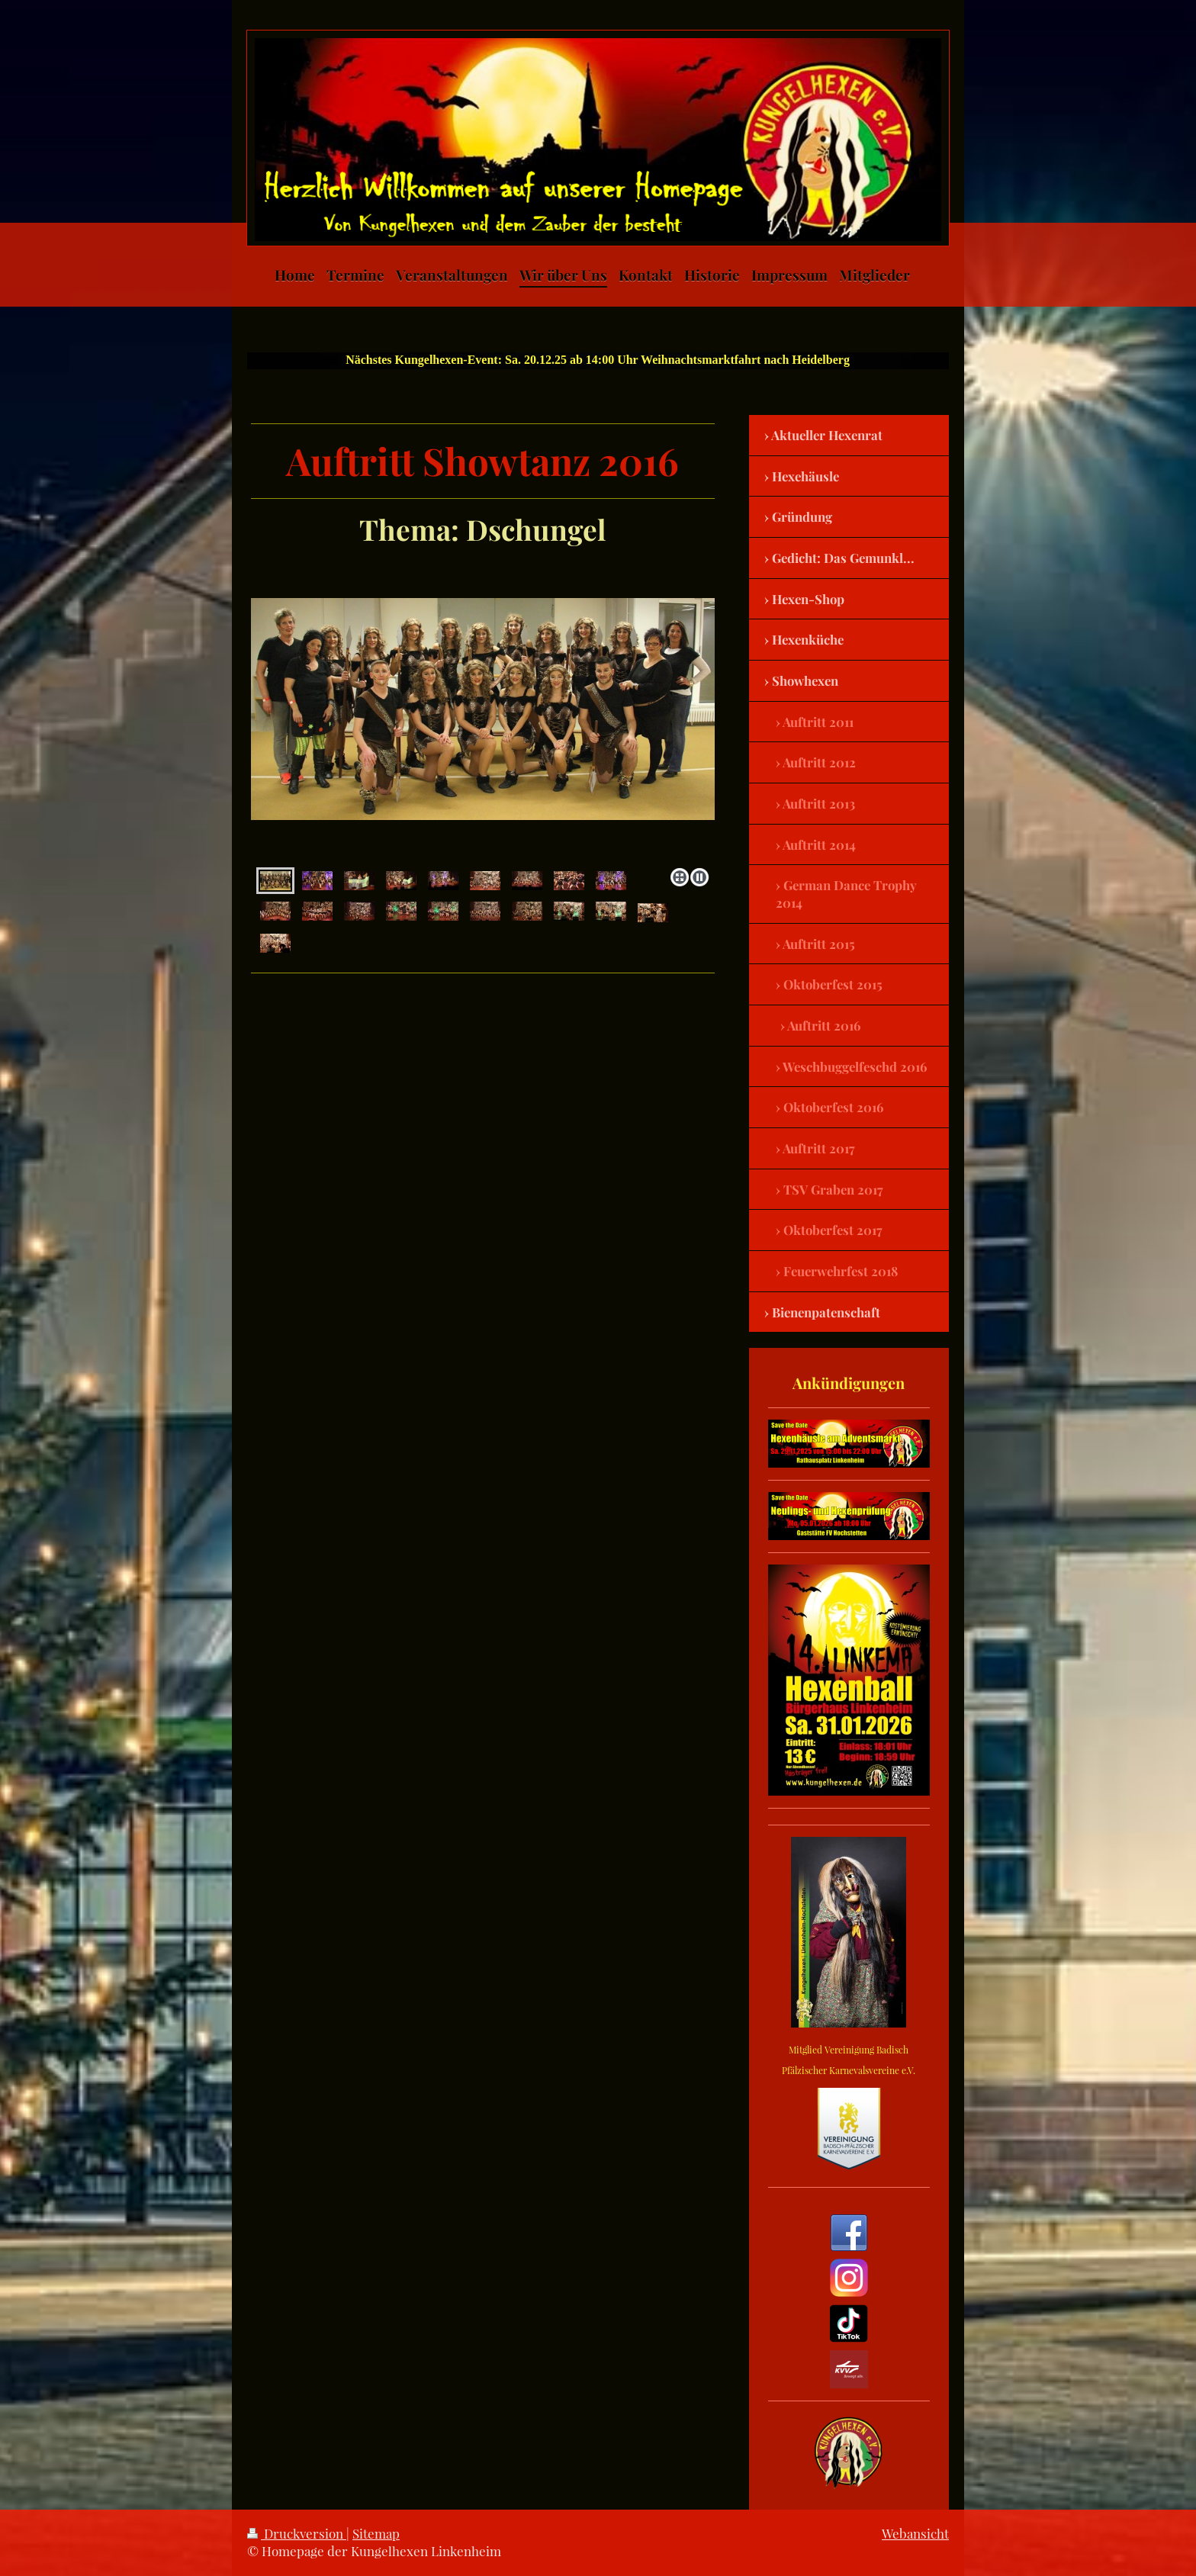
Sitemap (376, 2533)
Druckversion (296, 2533)
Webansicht (915, 2533)
